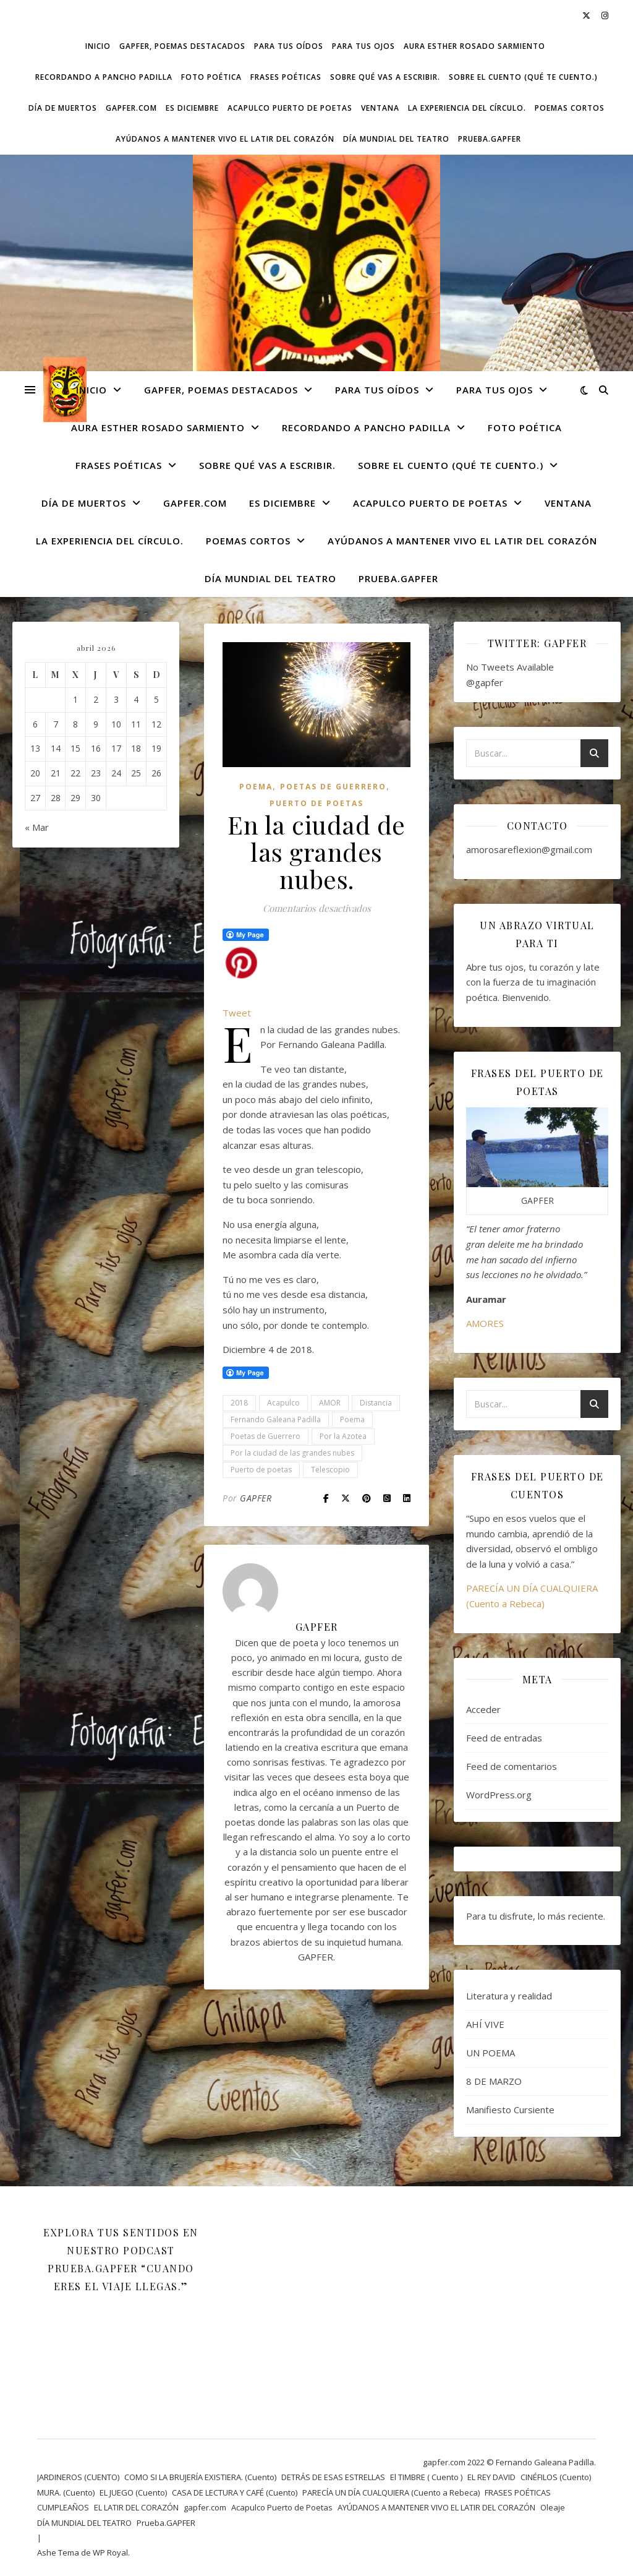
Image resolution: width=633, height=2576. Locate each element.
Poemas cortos (570, 108)
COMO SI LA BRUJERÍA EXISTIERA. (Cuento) (200, 2477)
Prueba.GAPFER (489, 139)
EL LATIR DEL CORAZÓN (136, 2507)
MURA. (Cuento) (66, 2492)
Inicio (98, 46)
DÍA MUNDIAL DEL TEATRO (396, 139)
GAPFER (255, 1498)
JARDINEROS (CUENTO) (78, 2477)
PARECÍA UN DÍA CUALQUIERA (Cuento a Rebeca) (391, 2492)
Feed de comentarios (511, 1766)
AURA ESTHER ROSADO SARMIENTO (474, 46)
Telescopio (330, 1469)
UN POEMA (490, 2052)
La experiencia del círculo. (467, 108)
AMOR (330, 1402)
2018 (239, 1402)
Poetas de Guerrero (265, 1436)
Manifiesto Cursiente (510, 2109)
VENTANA (380, 108)
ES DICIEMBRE (192, 108)
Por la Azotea (343, 1436)
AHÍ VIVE (485, 2024)
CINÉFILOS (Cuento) (555, 2477)
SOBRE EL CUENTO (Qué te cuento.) (523, 77)
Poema (256, 786)
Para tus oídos (288, 46)
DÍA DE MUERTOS (62, 108)
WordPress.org (499, 1794)
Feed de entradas (504, 1738)
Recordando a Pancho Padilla (103, 77)
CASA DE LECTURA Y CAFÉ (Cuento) (234, 2492)
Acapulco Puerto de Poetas (289, 108)
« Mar (37, 827)
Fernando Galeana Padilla (276, 1419)
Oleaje (552, 2507)
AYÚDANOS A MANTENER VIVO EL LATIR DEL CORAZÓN (225, 139)
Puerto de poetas (261, 1469)
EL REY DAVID (491, 2477)
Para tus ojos (363, 46)
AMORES (485, 1323)
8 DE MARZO (494, 2081)
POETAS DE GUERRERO (333, 786)
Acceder (483, 1709)
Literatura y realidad (509, 1996)
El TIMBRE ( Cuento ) (426, 2477)
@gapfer (484, 682)
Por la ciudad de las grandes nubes (292, 1453)
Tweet (237, 1013)
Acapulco (283, 1402)
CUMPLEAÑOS (63, 2507)
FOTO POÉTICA (211, 77)
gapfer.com (131, 108)
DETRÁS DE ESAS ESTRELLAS (333, 2477)
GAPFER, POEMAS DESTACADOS (182, 46)
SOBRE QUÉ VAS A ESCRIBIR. (385, 77)
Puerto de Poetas (316, 803)
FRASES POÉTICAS (285, 77)
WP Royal (110, 2552)
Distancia (376, 1402)
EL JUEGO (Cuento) (133, 2492)
